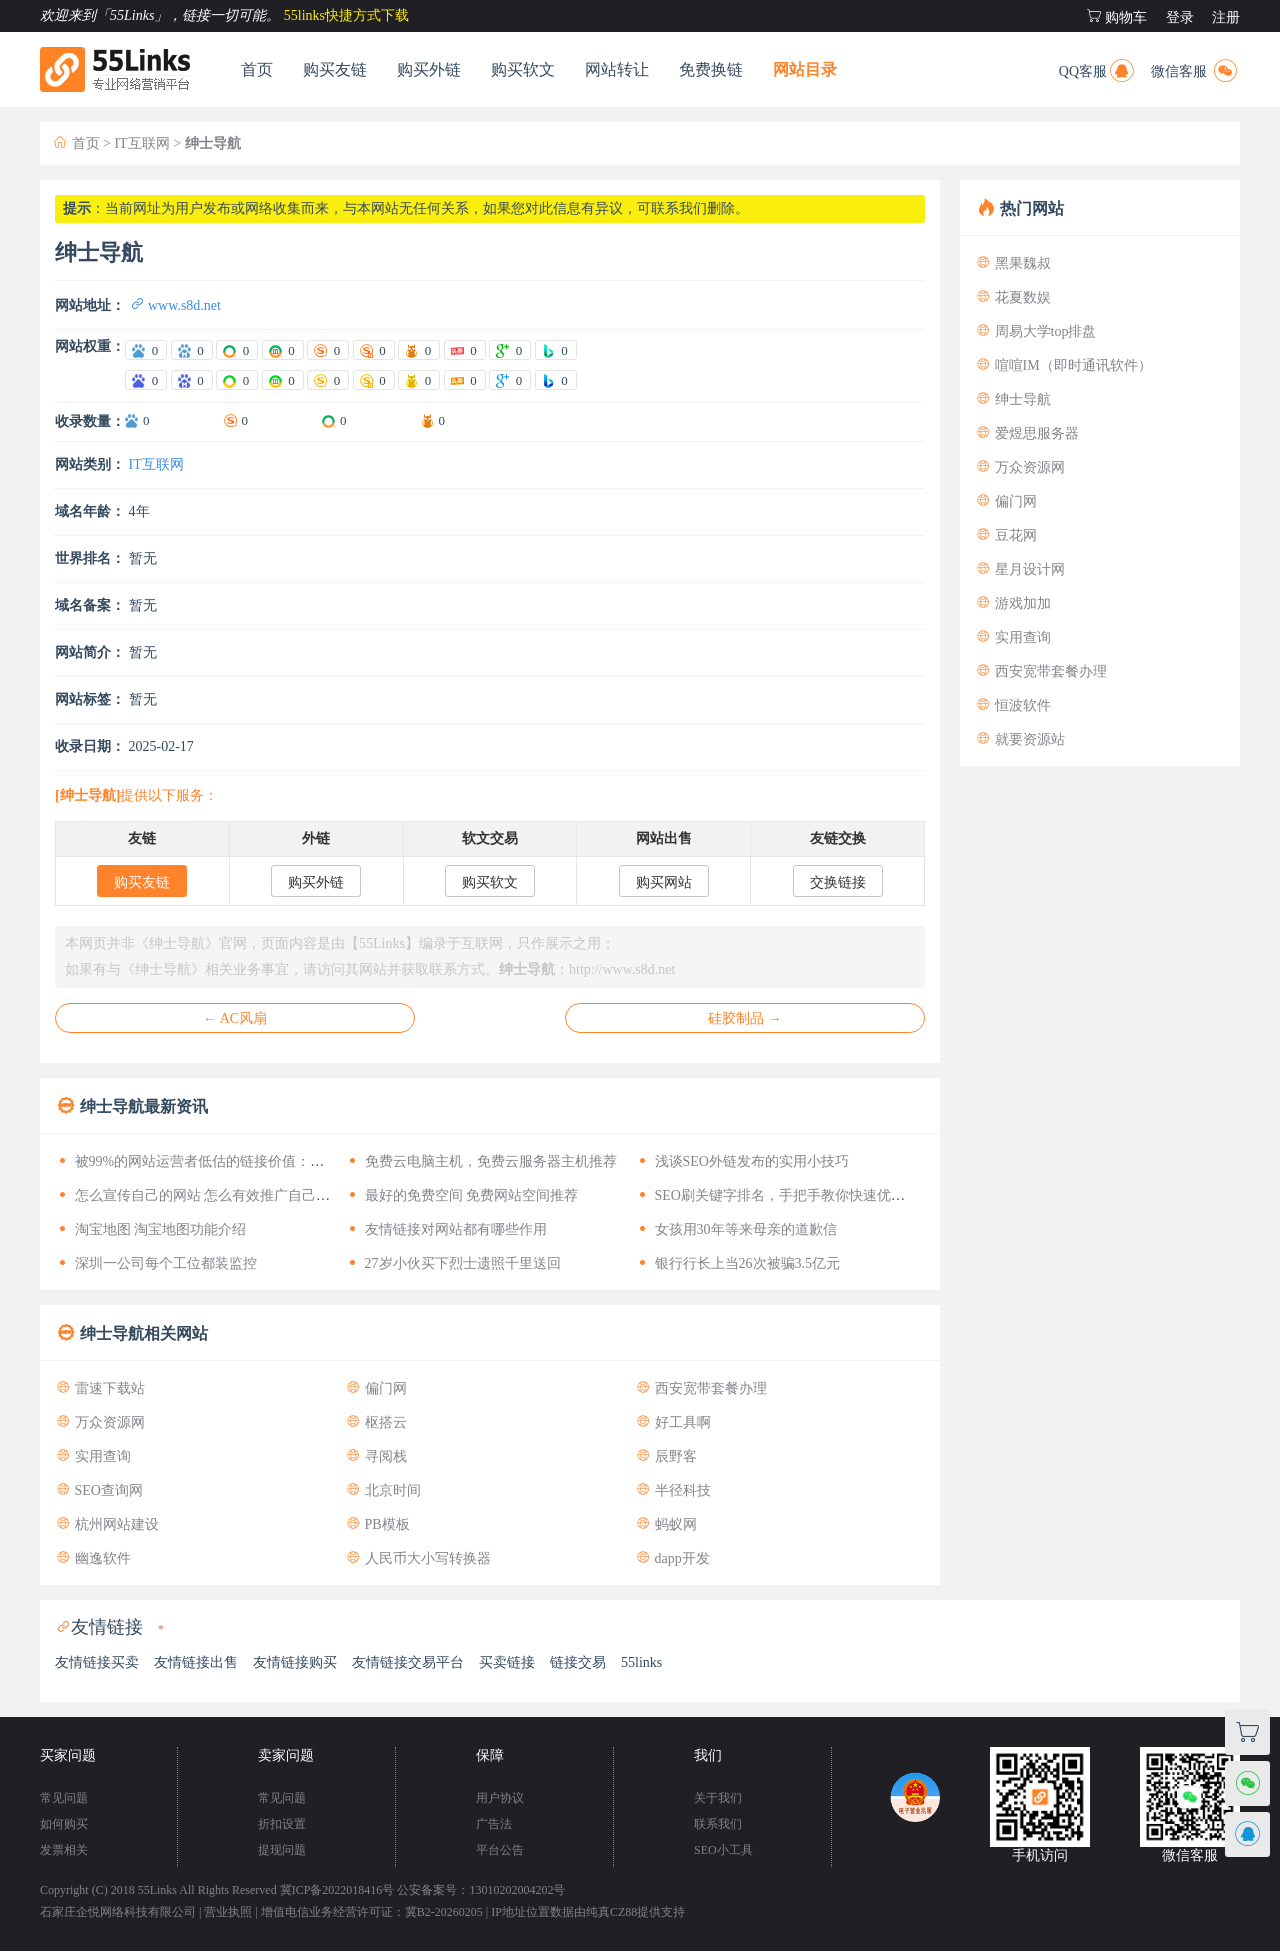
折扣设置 (282, 1824)
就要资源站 (1020, 739)
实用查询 (93, 1456)
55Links (157, 1890)
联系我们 (718, 1824)
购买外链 (429, 69)
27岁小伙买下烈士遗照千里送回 (453, 1263)
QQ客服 (1098, 68)
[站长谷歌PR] (510, 380)
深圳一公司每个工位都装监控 (156, 1263)
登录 (1180, 17)
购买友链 (335, 69)
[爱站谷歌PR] (510, 350)
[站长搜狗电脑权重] (328, 380)
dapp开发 (672, 1558)
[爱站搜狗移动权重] (374, 350)
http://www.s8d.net (622, 969)
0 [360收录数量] (343, 420)
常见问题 (64, 1798)
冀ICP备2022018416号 (337, 1890)
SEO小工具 (723, 1850)
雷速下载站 (100, 1388)
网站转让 (617, 69)
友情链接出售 (196, 1662)
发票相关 (64, 1850)
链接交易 (578, 1662)
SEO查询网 (99, 1490)
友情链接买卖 (97, 1662)
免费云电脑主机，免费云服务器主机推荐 (481, 1161)
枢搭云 (376, 1422)
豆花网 (1006, 535)
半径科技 (673, 1490)
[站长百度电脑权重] (146, 380)
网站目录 (805, 69)
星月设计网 (1020, 569)
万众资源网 (100, 1422)
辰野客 (666, 1456)
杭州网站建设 (107, 1524)
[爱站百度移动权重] (192, 350)
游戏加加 (1013, 603)
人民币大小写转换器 (418, 1558)
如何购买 (64, 1824)
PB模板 (377, 1524)
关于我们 (718, 1798)
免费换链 (711, 69)
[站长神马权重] (419, 380)
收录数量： (90, 421)
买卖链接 (507, 1662)
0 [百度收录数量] (146, 420)
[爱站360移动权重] (283, 350)
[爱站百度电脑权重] (146, 350)
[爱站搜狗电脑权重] (328, 350)
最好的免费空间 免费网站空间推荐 (461, 1195)
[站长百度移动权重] (192, 380)
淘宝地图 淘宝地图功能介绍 (150, 1229)
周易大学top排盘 (1035, 331)
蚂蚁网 (666, 1524)
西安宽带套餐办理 (701, 1388)
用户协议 (500, 1798)
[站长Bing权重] (556, 380)
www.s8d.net (175, 305)
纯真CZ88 (611, 1912)
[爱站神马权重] (419, 350)
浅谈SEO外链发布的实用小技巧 (742, 1161)
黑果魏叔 (1013, 263)
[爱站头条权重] (465, 350)
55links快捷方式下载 (346, 15)
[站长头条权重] (465, 380)
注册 (1226, 17)
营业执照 (228, 1912)
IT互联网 (141, 143)
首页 (257, 69)
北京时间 (383, 1490)
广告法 (494, 1824)
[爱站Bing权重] (556, 350)
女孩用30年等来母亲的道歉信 (736, 1229)
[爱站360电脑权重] (237, 350)
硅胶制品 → (745, 1018)
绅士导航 (1013, 399)
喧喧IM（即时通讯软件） (1063, 365)
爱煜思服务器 (1027, 433)
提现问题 (282, 1850)
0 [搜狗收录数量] (245, 420)
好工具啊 (673, 1422)
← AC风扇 (235, 1018)
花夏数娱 (1013, 297)
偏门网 (376, 1388)
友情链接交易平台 (408, 1662)
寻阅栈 (376, 1456)
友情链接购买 (295, 1662)
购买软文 (523, 69)
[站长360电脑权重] (237, 380)
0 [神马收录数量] (442, 420)
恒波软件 (1013, 705)
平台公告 (500, 1850)
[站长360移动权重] (283, 380)
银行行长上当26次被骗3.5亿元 (737, 1263)
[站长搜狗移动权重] (374, 380)
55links (641, 1662)
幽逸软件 (93, 1558)
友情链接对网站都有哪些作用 (446, 1229)
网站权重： (90, 346)
